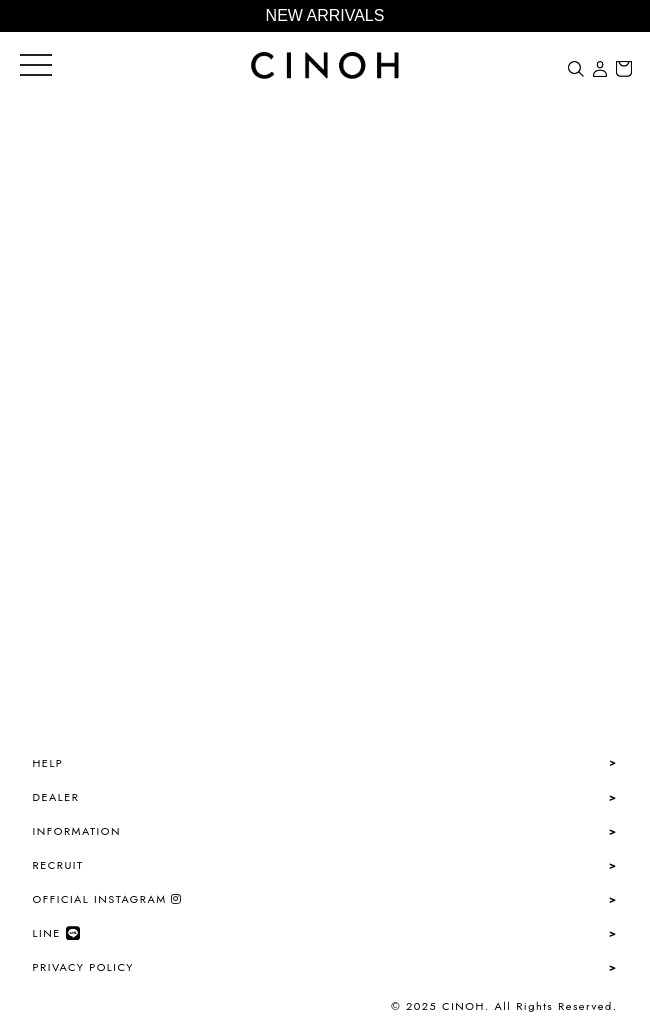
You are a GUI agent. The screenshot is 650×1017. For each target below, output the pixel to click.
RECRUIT (58, 865)
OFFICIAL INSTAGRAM (108, 899)
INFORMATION (77, 831)
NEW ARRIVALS (325, 15)
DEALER (56, 797)
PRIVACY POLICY (83, 967)
